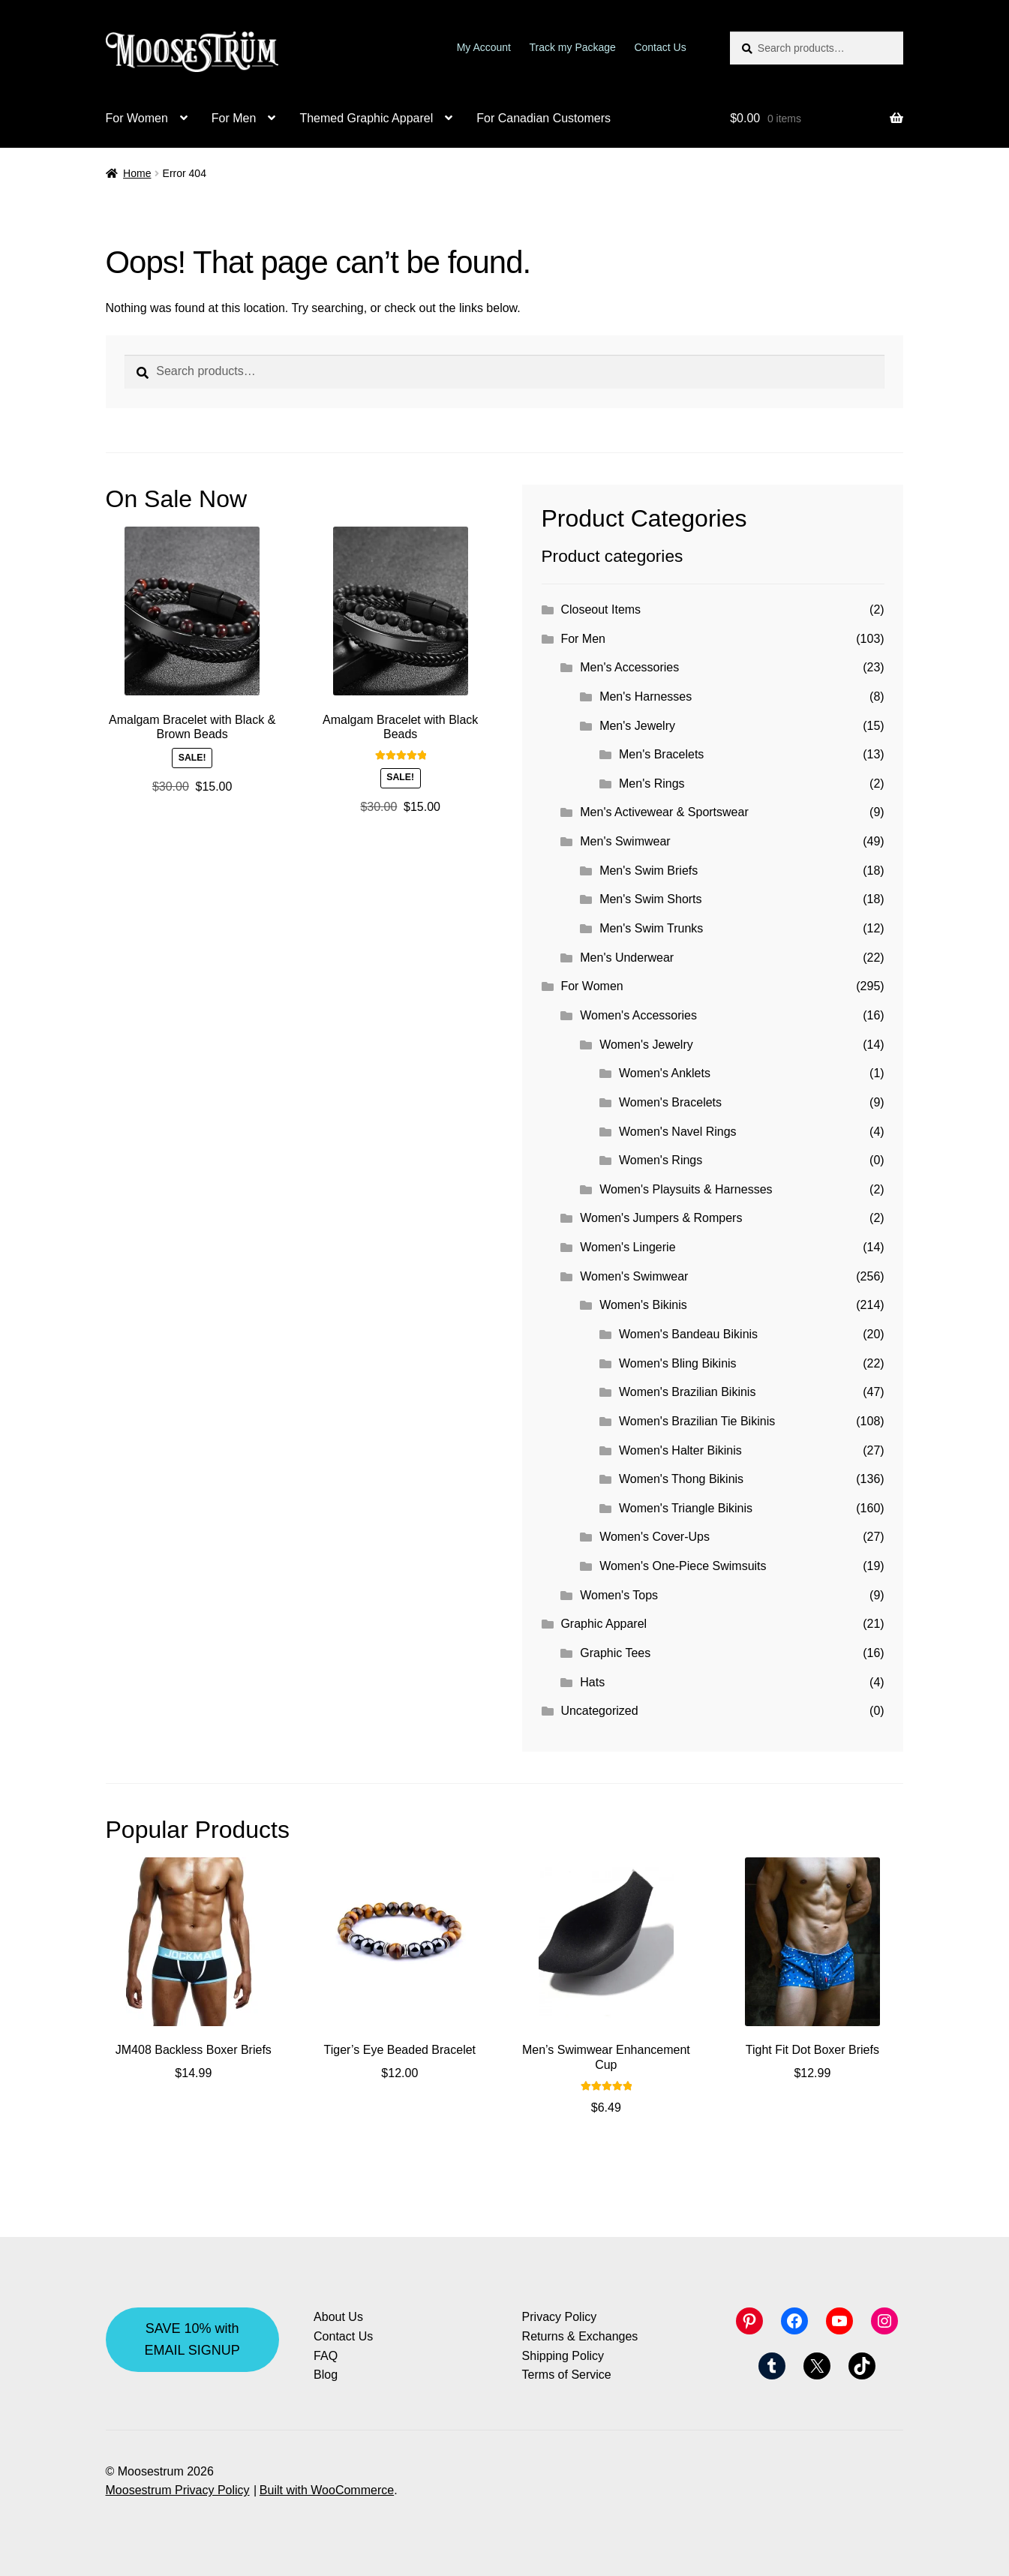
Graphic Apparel (603, 1623)
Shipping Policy (563, 2355)
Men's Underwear (627, 957)
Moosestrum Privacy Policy (178, 2490)
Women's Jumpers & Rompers (661, 1217)
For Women (137, 118)
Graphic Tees (615, 1653)
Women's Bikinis (643, 1305)
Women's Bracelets (670, 1102)
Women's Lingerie (627, 1247)
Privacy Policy (559, 2316)
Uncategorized (599, 1710)
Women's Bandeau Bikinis (688, 1334)
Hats (592, 1682)
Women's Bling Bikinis (678, 1363)
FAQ (326, 2355)
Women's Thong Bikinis (681, 1479)
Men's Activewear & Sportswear (664, 812)
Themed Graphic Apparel (366, 118)
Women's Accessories (638, 1015)
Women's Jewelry (646, 1044)
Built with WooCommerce (327, 2490)
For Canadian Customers (543, 118)
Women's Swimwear (634, 1276)
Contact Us (660, 47)
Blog (326, 2374)
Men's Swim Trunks (651, 928)
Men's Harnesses (645, 696)
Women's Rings (660, 1160)
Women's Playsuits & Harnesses (685, 1189)
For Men (234, 118)
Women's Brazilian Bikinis (687, 1392)
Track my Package (573, 47)
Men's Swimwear (625, 841)
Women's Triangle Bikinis (685, 1508)
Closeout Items (600, 609)
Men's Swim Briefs (648, 870)
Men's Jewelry (637, 725)
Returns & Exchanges (580, 2336)
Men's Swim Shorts (650, 899)
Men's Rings (652, 783)
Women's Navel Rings (678, 1131)
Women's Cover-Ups (654, 1536)
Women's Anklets (664, 1073)
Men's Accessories (629, 667)
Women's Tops (619, 1595)
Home (137, 173)
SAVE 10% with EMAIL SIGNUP (191, 2339)
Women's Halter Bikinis (680, 1450)
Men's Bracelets (661, 754)
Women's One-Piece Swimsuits (682, 1566)
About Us (338, 2316)
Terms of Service (566, 2374)
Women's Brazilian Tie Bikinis (697, 1421)
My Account (484, 47)
